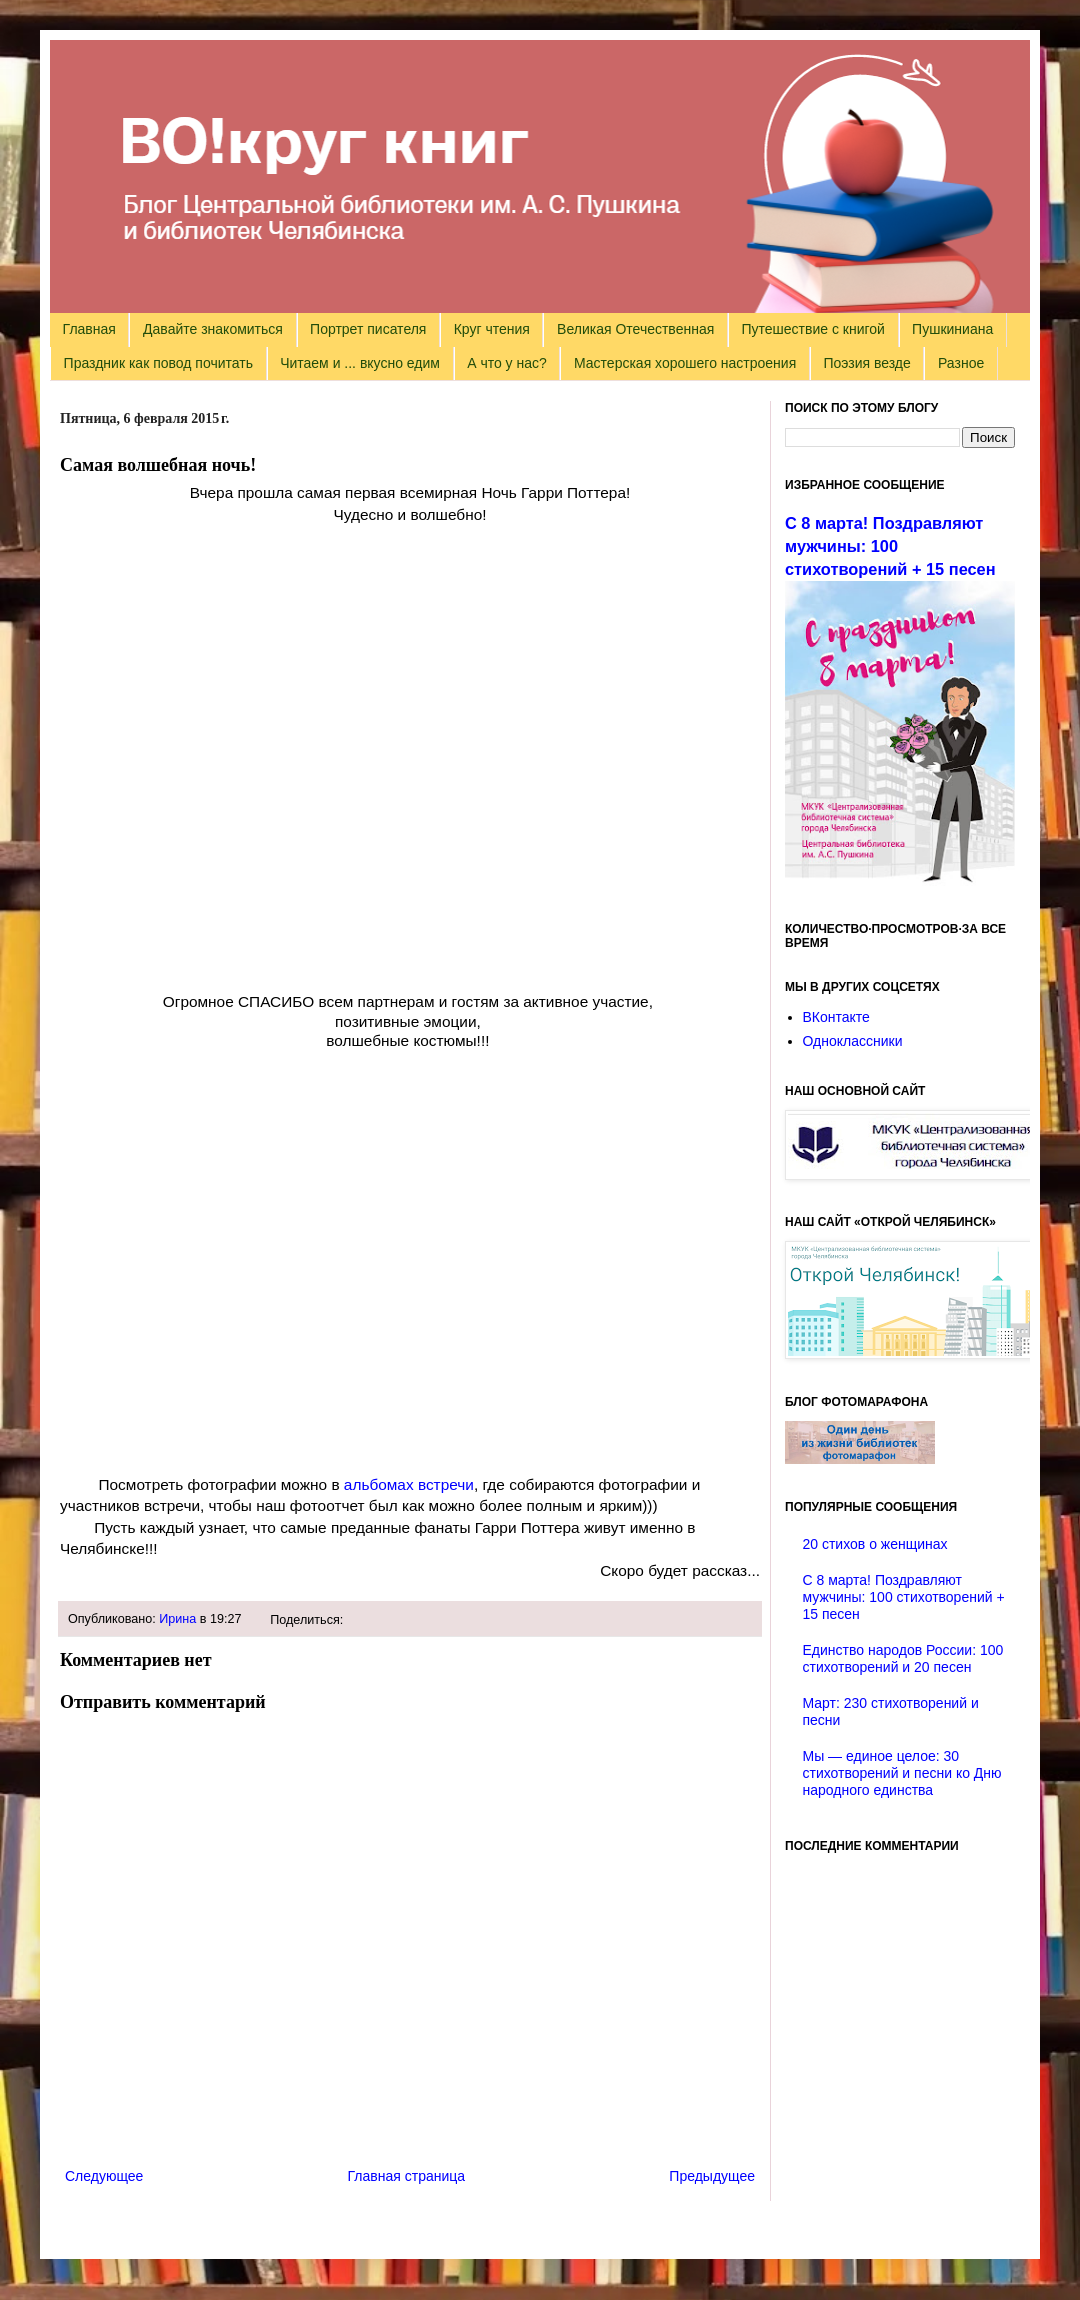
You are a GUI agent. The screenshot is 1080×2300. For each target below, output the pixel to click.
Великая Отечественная (635, 329)
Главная (89, 329)
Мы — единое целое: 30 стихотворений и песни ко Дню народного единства (902, 1773)
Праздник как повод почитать (158, 363)
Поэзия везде (866, 363)
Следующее (104, 2176)
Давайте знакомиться (213, 329)
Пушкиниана (952, 329)
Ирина (177, 1619)
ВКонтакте (836, 1017)
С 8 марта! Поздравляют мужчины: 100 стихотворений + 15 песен (890, 546)
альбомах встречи (407, 1484)
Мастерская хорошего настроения (685, 363)
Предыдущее (712, 2176)
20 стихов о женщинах (875, 1544)
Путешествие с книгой (812, 329)
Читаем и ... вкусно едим (360, 363)
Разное (961, 363)
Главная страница (407, 2176)
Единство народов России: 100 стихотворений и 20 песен (903, 1658)
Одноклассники (853, 1041)
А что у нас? (507, 363)
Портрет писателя (368, 329)
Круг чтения (492, 329)
